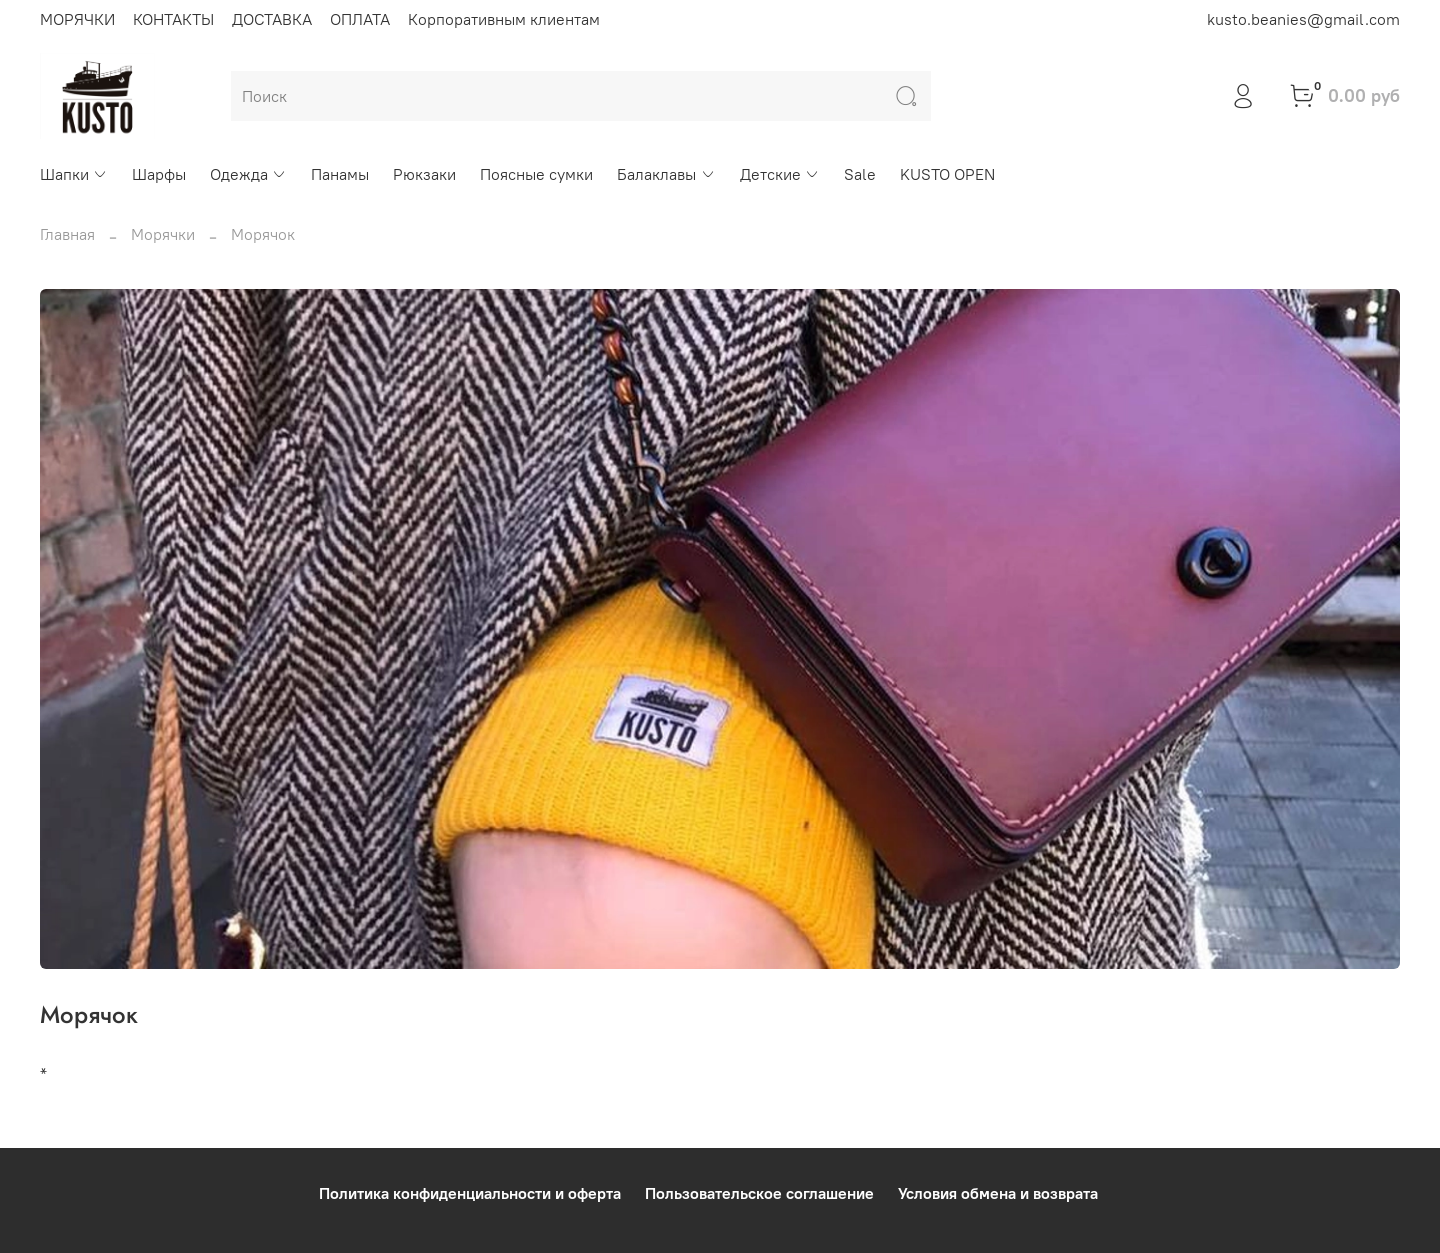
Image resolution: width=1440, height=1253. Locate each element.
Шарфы (159, 174)
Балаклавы (666, 174)
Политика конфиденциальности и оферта (470, 1193)
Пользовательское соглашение (759, 1193)
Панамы (340, 174)
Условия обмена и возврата (998, 1193)
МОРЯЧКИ (77, 19)
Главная (67, 234)
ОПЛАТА (360, 19)
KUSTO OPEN (947, 174)
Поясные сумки (536, 174)
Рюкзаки (424, 174)
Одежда (248, 174)
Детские (780, 174)
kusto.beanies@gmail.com (1303, 19)
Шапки (74, 174)
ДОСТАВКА (272, 19)
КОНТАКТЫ (173, 19)
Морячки (163, 234)
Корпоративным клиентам (504, 19)
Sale (860, 174)
